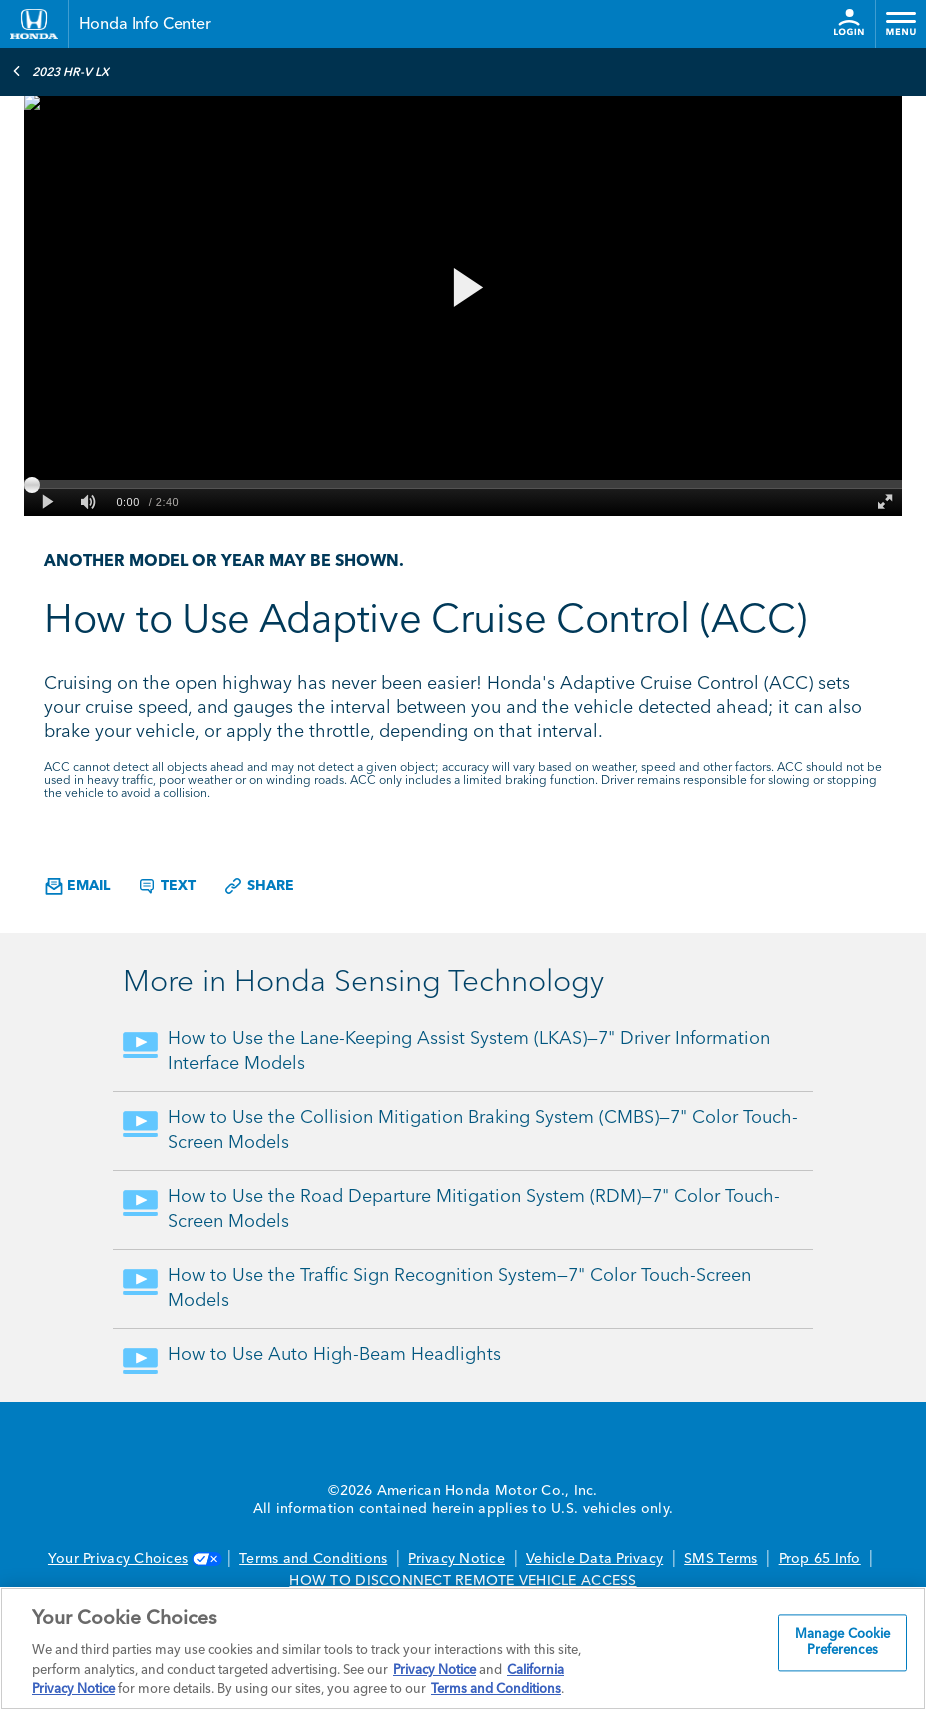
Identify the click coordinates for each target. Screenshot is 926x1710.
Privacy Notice (456, 1559)
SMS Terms (720, 1559)
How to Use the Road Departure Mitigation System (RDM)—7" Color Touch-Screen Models (474, 1209)
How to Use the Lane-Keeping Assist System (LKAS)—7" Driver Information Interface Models (469, 1051)
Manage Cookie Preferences (843, 1643)
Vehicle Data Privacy (594, 1559)
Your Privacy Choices (133, 1559)
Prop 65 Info (820, 1559)
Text (166, 886)
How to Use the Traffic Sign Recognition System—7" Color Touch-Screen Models (459, 1288)
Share (258, 886)
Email (77, 886)
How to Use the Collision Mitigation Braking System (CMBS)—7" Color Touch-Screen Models (483, 1130)
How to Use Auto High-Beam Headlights (334, 1355)
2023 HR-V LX (60, 71)
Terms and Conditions (313, 1559)
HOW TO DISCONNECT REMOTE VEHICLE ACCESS (462, 1581)
